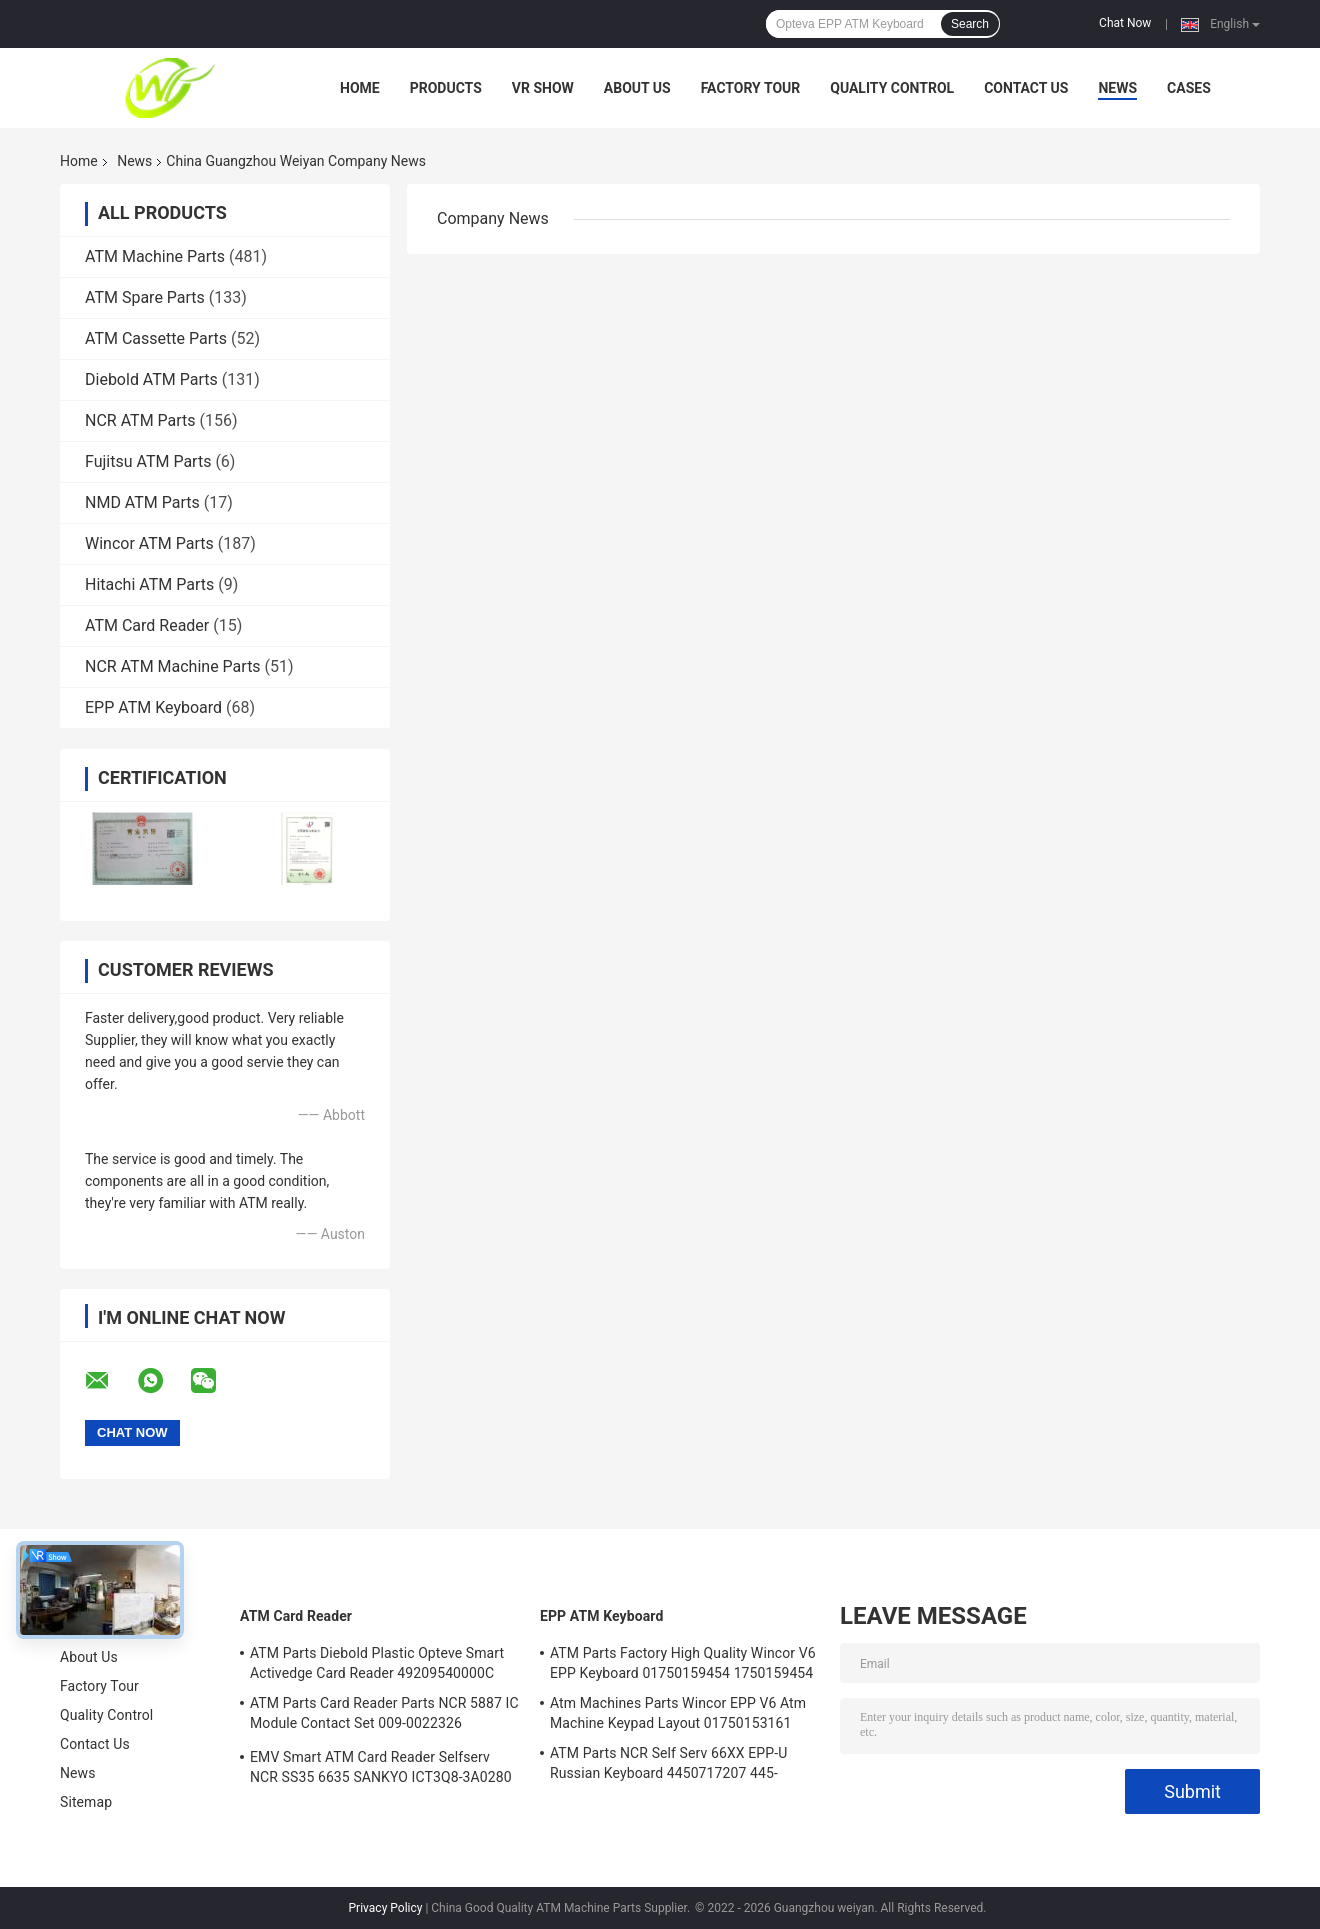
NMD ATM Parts (142, 502)
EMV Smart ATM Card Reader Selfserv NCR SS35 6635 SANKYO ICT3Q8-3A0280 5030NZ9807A (381, 1770)
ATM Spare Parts (145, 297)
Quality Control (892, 88)
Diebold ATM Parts (151, 379)
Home (360, 88)
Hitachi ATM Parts (149, 584)
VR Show (543, 88)
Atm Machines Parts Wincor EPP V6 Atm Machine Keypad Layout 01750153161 (678, 1713)
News (1117, 88)
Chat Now (1125, 23)
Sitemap (86, 1802)
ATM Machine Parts (155, 256)
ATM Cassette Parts (156, 338)
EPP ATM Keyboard (153, 707)
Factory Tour (751, 88)
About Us (637, 88)
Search (970, 24)
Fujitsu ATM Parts (148, 461)
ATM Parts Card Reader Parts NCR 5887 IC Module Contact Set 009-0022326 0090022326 (384, 1716)
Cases (1189, 88)
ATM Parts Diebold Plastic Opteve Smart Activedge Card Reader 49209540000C (377, 1663)
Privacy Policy (386, 1908)
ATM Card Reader (147, 625)
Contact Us (1026, 88)
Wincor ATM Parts (149, 543)
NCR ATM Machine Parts (173, 666)
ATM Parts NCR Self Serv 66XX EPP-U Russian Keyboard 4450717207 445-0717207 (668, 1766)
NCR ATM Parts (140, 420)
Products (446, 88)
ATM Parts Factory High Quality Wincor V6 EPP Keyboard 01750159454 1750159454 (683, 1663)
